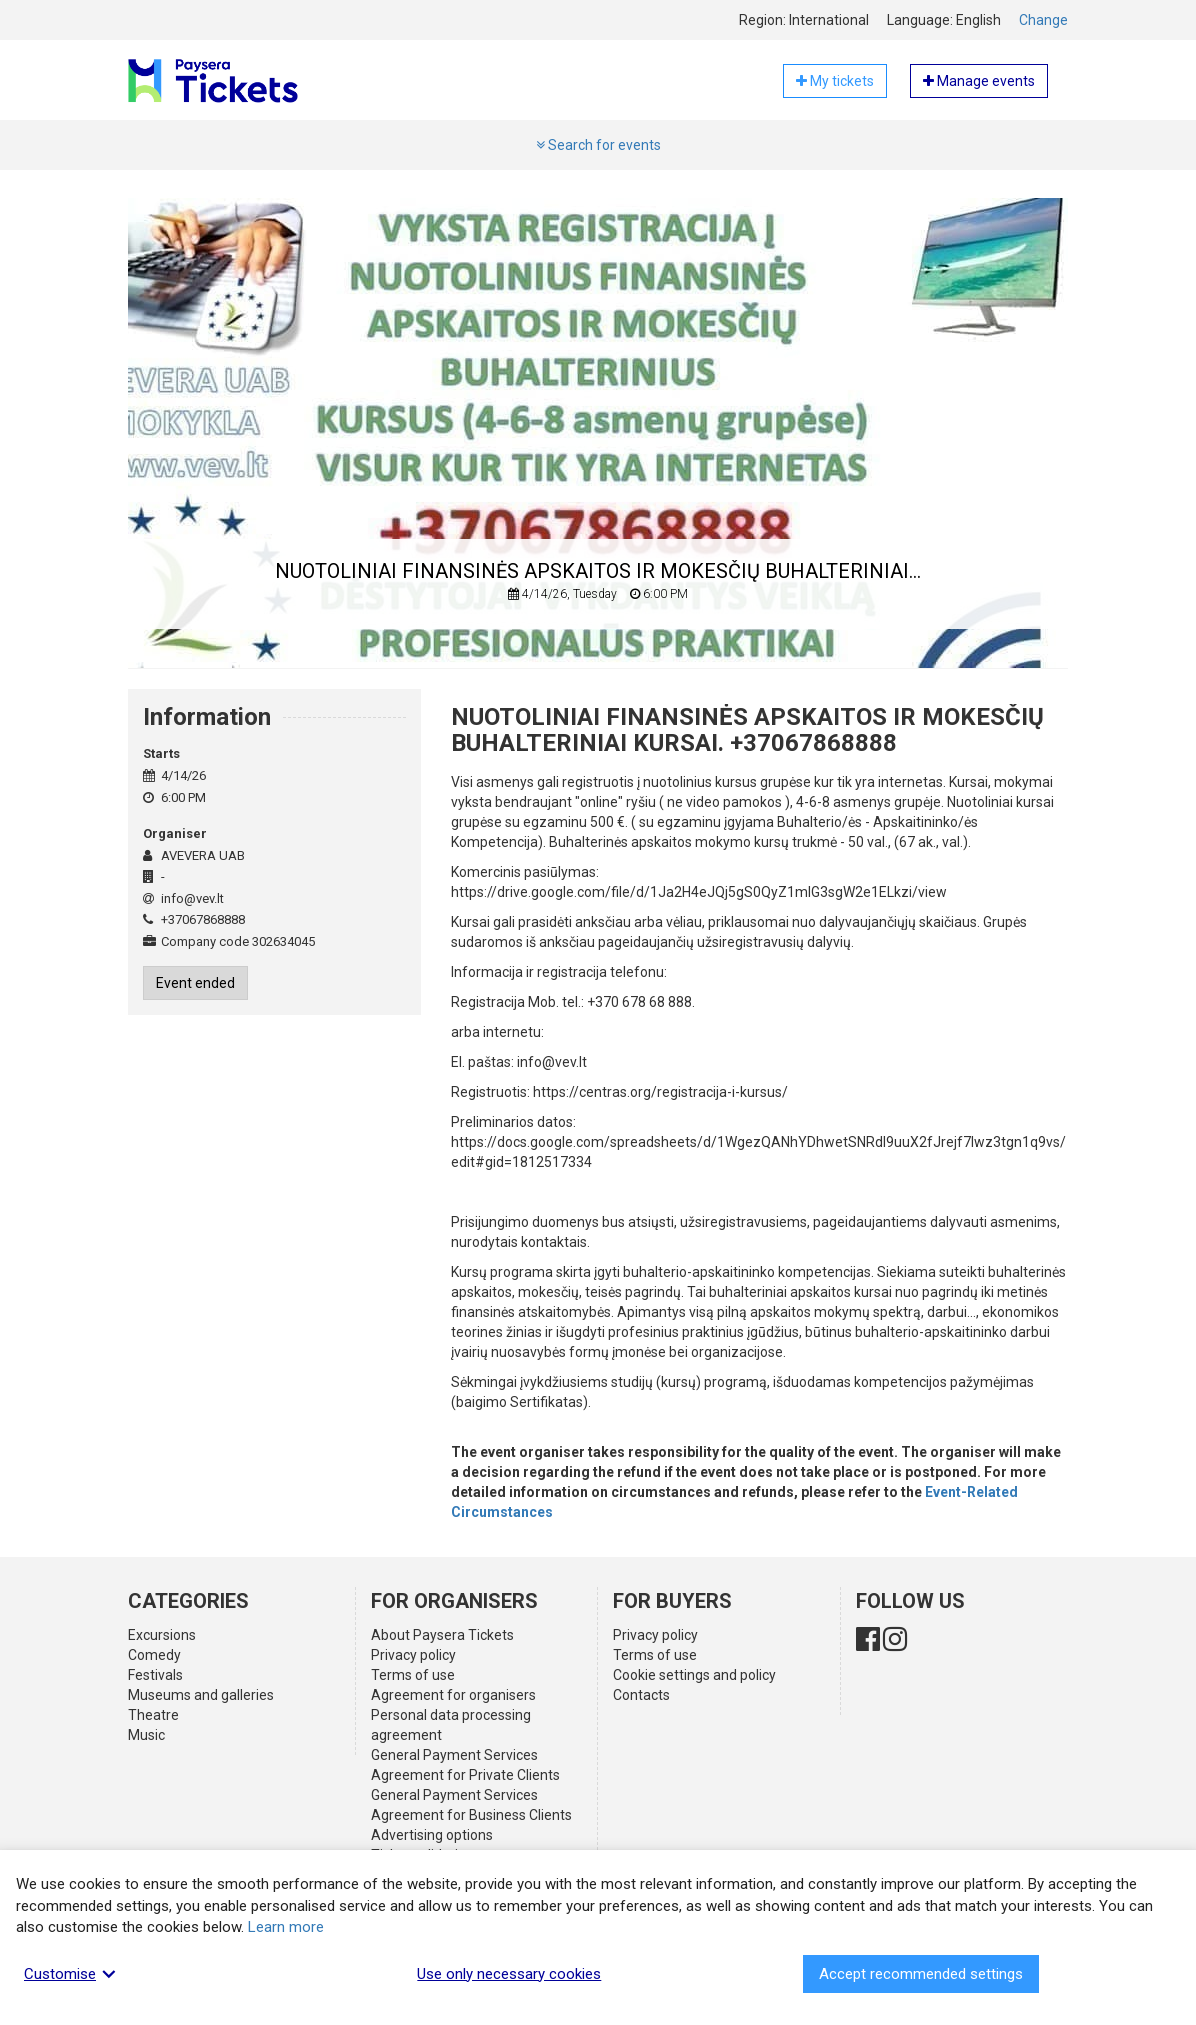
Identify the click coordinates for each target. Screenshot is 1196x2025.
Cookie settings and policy (694, 1675)
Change (1043, 20)
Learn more (286, 1927)
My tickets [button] (835, 81)
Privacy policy (413, 1655)
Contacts (641, 1695)
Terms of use (413, 1675)
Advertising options (432, 1835)
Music (146, 1735)
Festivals (155, 1675)
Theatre (153, 1715)
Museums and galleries (201, 1695)
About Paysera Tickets (442, 1635)
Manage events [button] (979, 81)
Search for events (598, 145)
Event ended (195, 983)
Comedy (154, 1655)
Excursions (162, 1635)
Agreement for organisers (453, 1695)
